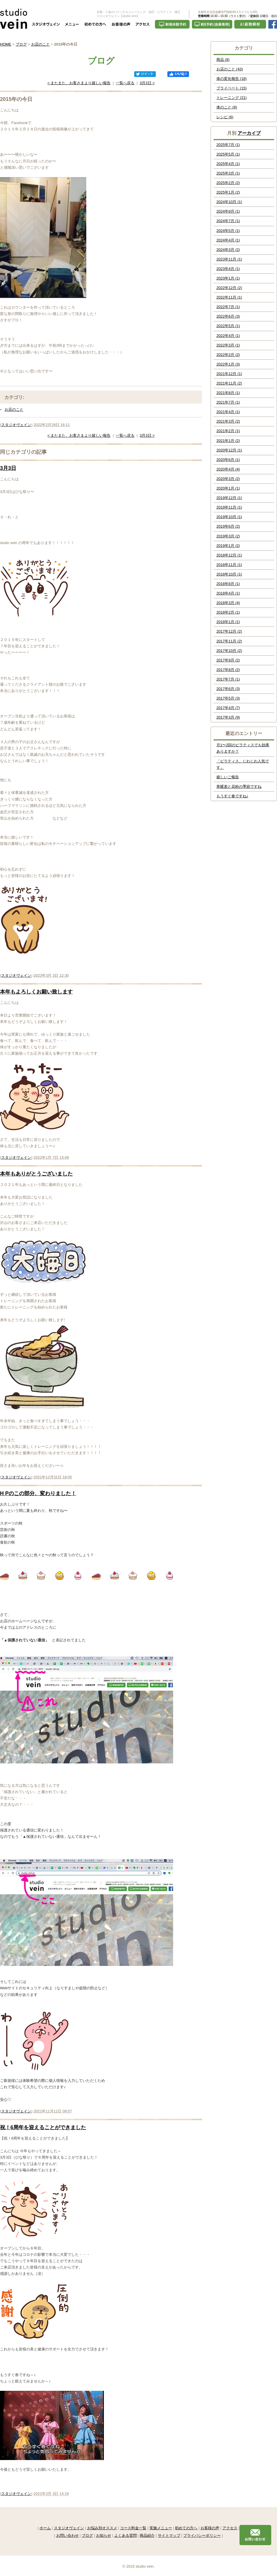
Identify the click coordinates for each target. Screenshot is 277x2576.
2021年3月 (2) (228, 421)
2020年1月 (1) (228, 488)
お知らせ (103, 2535)
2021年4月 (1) (228, 412)
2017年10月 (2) (229, 650)
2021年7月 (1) (228, 402)
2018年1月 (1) (228, 622)
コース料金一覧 (133, 2528)
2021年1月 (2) (228, 440)
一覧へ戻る (125, 83)
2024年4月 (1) (228, 240)
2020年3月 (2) (228, 479)
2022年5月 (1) (228, 326)
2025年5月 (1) (228, 154)
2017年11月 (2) (229, 641)
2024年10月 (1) (229, 202)
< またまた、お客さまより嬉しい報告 (79, 83)
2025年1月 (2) (228, 192)
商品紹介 (147, 2535)
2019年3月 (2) (228, 536)
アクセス (229, 2528)
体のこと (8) (226, 107)
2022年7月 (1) (228, 307)
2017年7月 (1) (228, 679)
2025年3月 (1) (228, 173)
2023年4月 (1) (228, 269)
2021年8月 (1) (228, 393)
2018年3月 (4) (228, 603)
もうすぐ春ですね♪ (232, 796)
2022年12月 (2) (229, 288)
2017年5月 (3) (228, 698)
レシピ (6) (224, 117)
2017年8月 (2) (228, 670)
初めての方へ (186, 2528)
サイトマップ (169, 2535)
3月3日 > (147, 83)
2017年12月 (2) (229, 631)
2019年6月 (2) (228, 526)
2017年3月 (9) (228, 717)
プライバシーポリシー (202, 2535)
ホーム (45, 2528)
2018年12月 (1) (229, 555)
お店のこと (40, 44)
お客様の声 (210, 2528)
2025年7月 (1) (228, 145)
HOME (5, 44)
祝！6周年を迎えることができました (43, 2127)
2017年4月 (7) (228, 708)
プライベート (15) (231, 88)
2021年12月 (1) (229, 374)
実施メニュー (160, 2528)
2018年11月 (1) (229, 565)
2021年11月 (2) (229, 383)
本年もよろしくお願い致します (36, 992)
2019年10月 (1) (229, 517)
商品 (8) (223, 59)
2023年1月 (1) (228, 278)
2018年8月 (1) (228, 584)
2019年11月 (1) (229, 507)
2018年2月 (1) (228, 612)
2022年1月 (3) (228, 364)
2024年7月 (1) (228, 221)
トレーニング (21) (231, 97)
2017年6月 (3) (228, 689)
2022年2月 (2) (228, 355)
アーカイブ (249, 133)
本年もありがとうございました (36, 1174)
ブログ (21, 44)
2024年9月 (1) (228, 211)
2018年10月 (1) (229, 574)
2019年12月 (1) (229, 498)
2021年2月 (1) (228, 431)
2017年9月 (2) (228, 660)
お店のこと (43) (229, 69)
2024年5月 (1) (228, 230)
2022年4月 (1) (228, 335)
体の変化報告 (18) (231, 78)
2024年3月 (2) (228, 250)
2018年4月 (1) (228, 593)
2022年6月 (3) (228, 316)
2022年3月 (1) (228, 345)
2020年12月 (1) (229, 450)
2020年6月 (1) (228, 460)
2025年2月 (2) (228, 183)
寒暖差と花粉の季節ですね (238, 786)
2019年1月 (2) (228, 545)
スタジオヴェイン (16, 425)
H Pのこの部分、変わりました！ (38, 1493)
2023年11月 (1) (229, 259)
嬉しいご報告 (227, 777)
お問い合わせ (67, 2535)
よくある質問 (125, 2535)
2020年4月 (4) (228, 469)
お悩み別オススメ (102, 2528)
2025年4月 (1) (228, 164)
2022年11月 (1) (229, 297)
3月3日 (8, 468)
